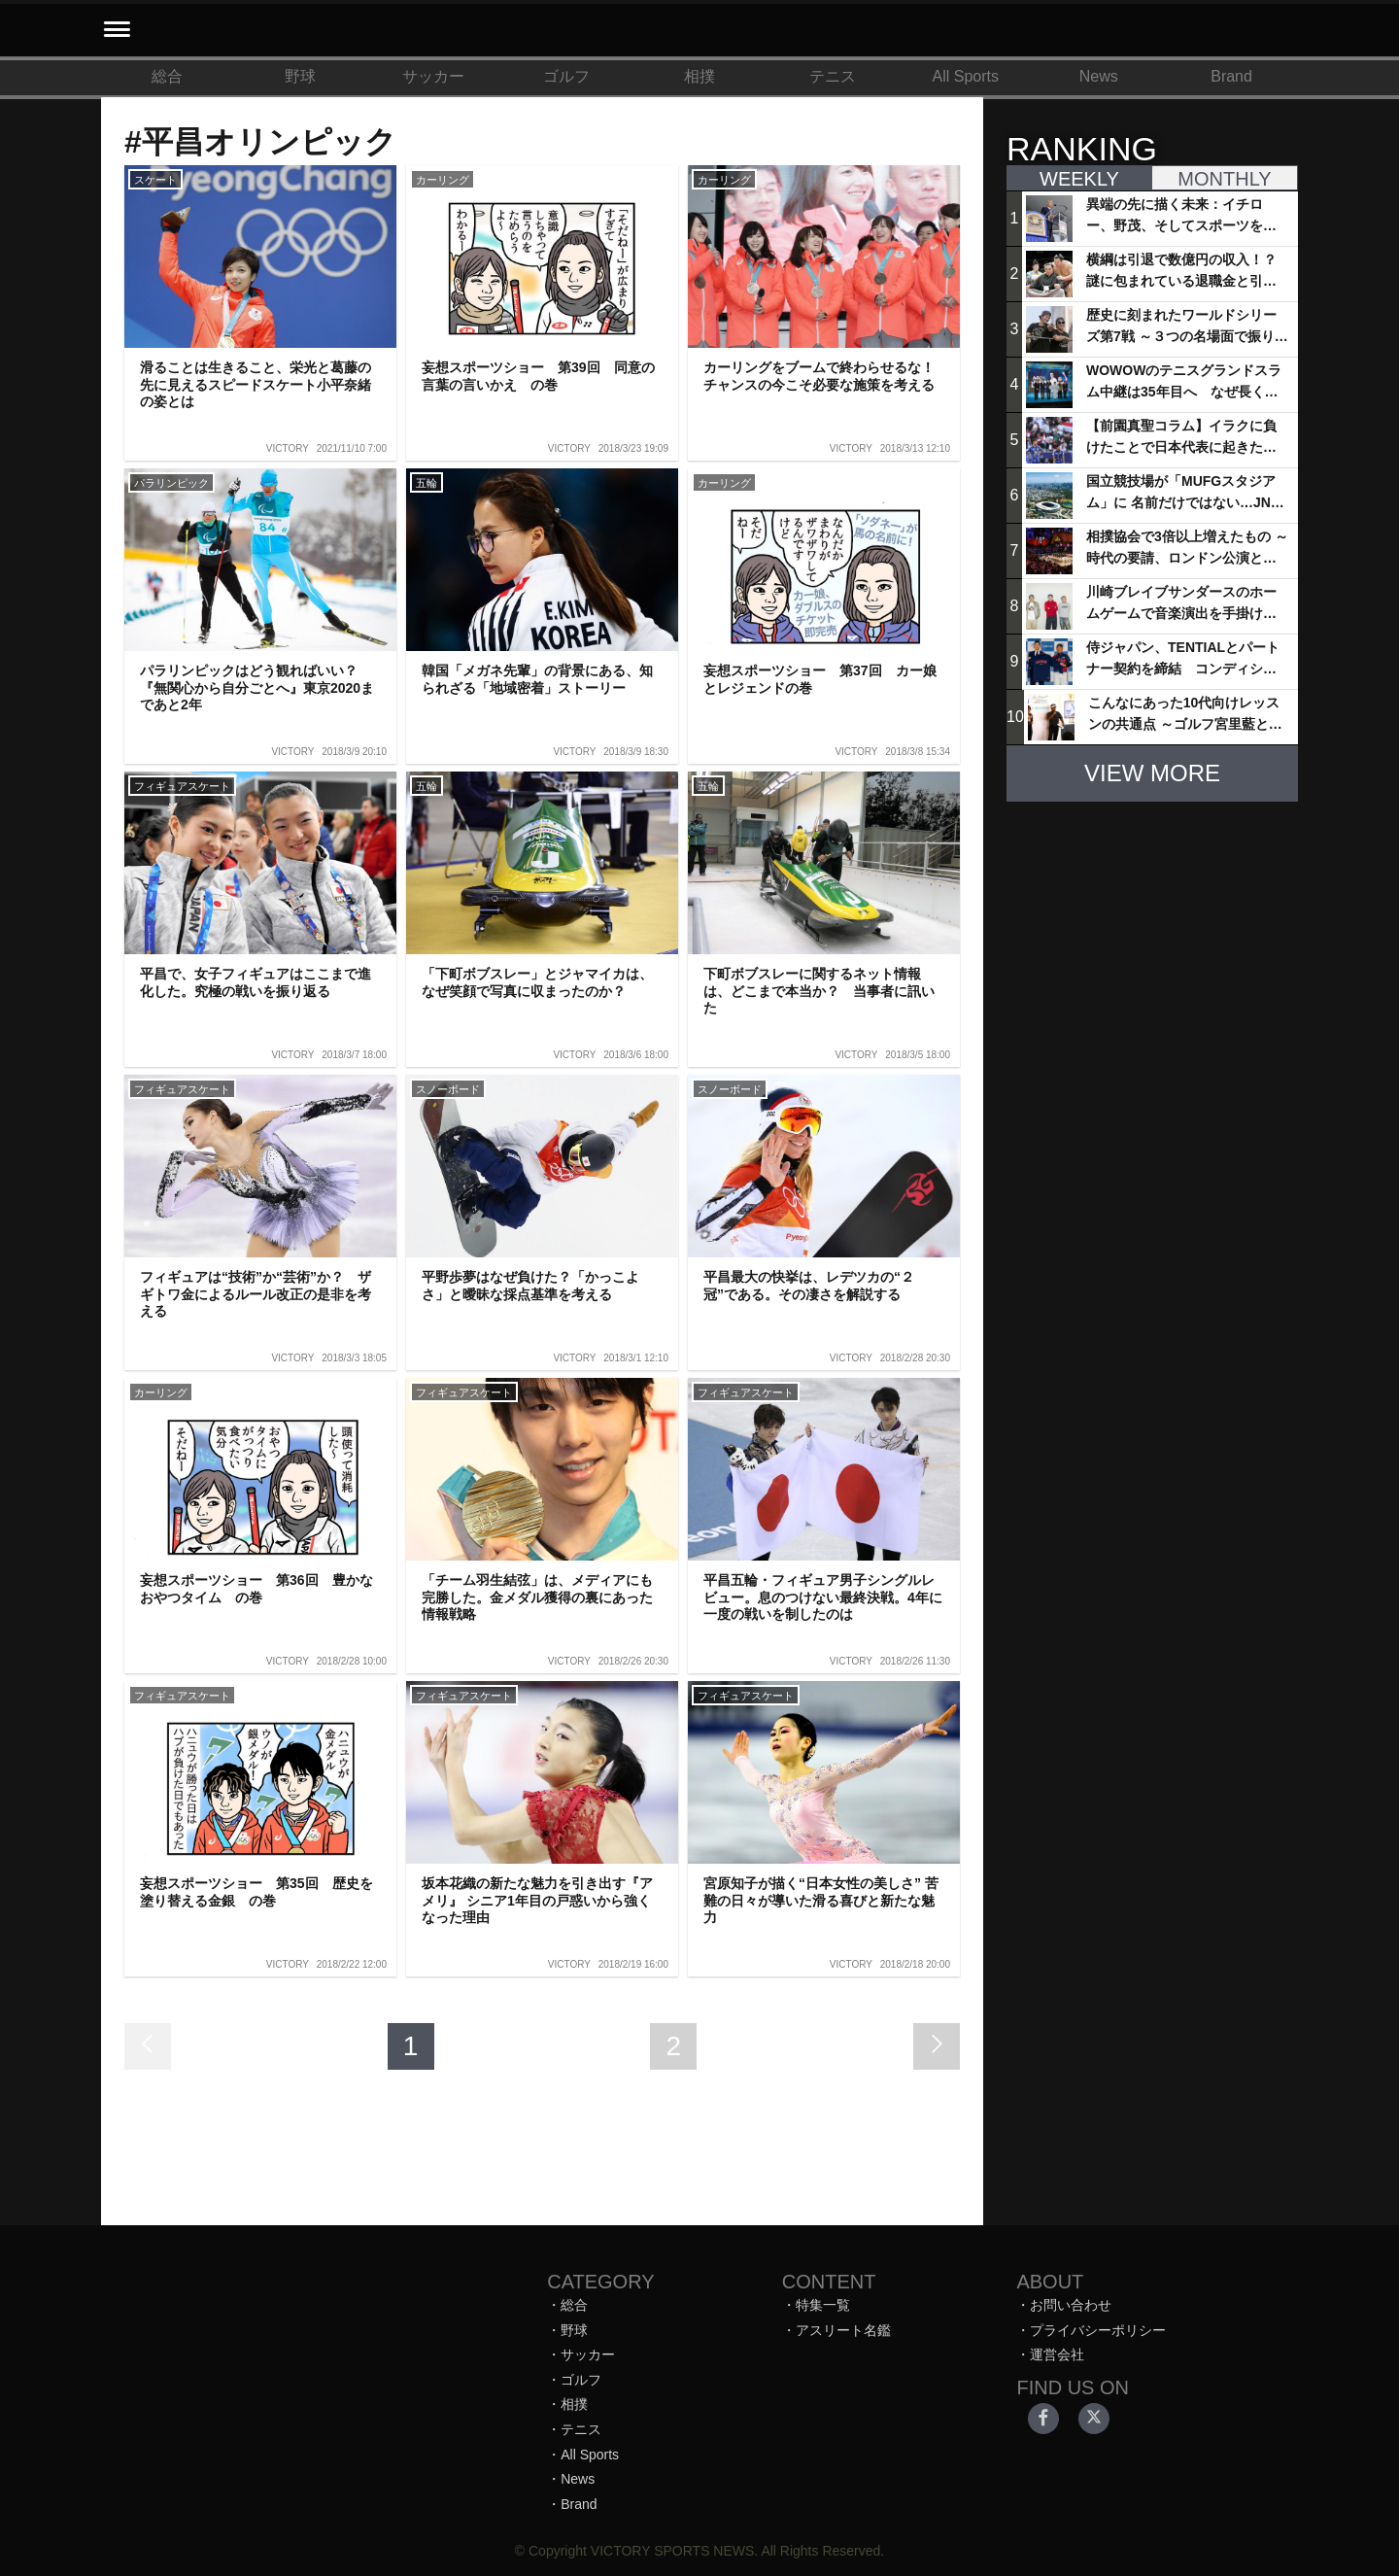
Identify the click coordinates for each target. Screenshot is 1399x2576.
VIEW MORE (1152, 773)
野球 (300, 76)
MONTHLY (1224, 178)
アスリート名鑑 (843, 2330)
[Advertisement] (1152, 938)
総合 (167, 76)
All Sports (966, 76)
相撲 (699, 76)
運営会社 (1057, 2354)
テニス (832, 76)
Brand (1231, 76)
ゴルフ (566, 76)
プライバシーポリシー (1098, 2330)
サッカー (433, 76)
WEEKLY (1079, 178)
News (1098, 76)
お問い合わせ (1070, 2305)
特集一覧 (823, 2305)
